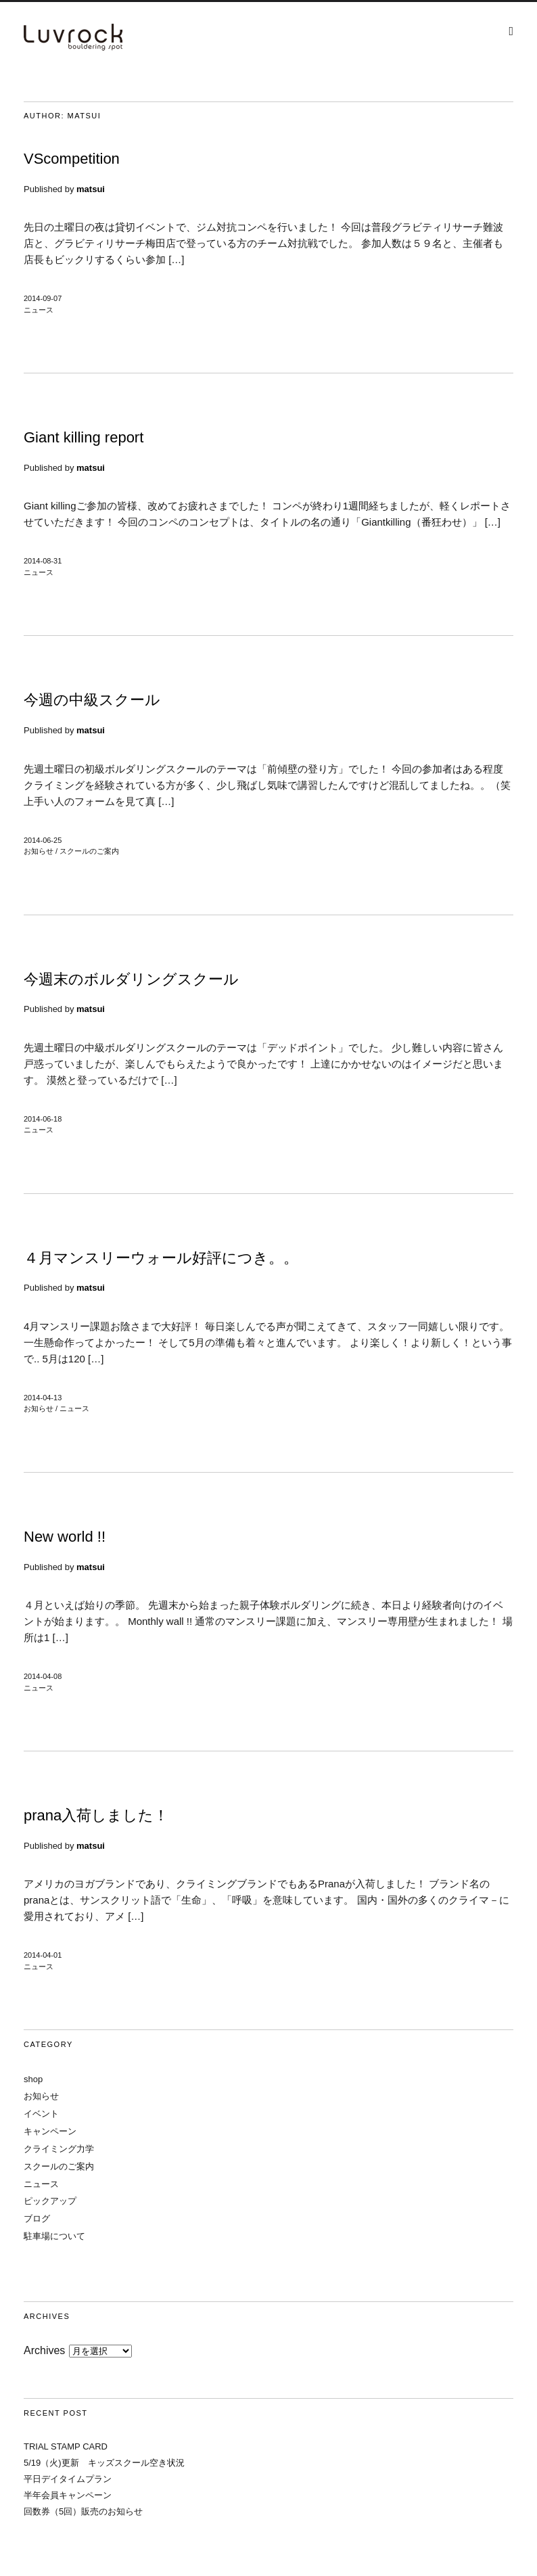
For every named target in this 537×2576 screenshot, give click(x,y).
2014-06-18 (43, 1119)
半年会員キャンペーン (68, 2495)
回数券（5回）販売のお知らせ (83, 2511)
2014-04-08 (43, 1676)
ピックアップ (50, 2201)
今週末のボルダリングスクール (131, 979)
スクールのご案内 (89, 851)
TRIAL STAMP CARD (66, 2446)
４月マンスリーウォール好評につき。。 (161, 1257)
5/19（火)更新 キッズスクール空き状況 (104, 2463)
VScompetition (72, 158)
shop (33, 2079)
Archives (44, 2350)
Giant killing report (83, 437)
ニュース (38, 310)
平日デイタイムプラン (68, 2479)
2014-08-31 (43, 561)
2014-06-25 (43, 840)
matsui (90, 189)
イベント (41, 2114)
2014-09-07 (43, 298)
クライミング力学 (59, 2149)
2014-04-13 (43, 1398)
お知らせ (38, 851)
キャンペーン (50, 2131)
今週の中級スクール (92, 699)
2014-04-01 (43, 1955)
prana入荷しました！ (96, 1815)
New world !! (65, 1536)
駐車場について (54, 2236)
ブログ (37, 2218)
